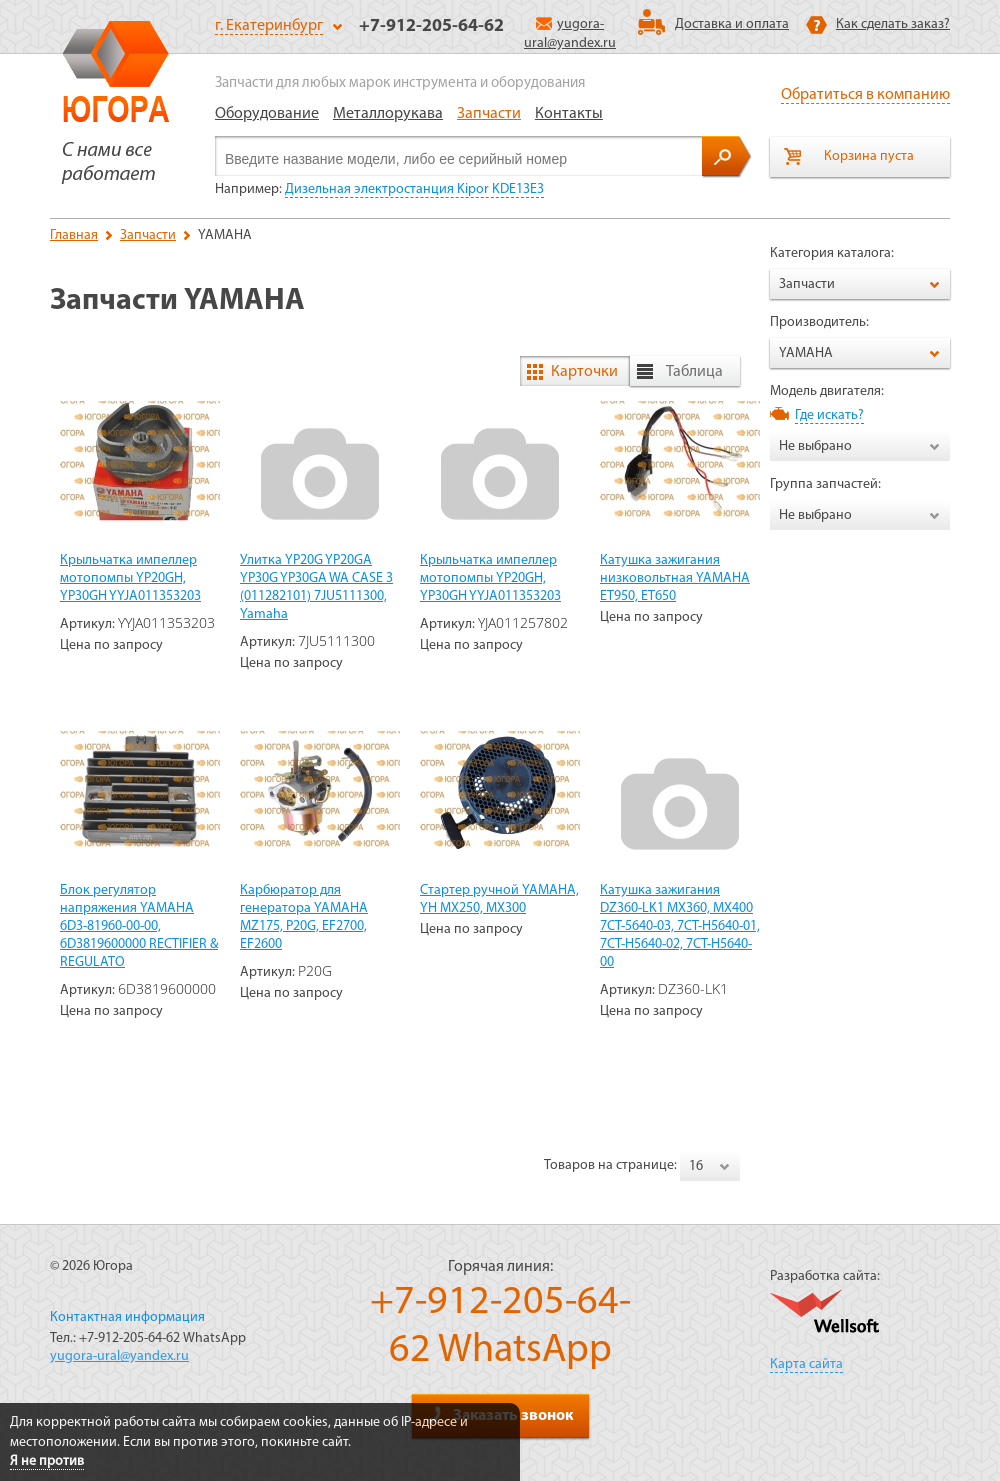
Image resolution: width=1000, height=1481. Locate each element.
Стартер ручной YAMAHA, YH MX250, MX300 (499, 899)
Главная (74, 235)
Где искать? (829, 415)
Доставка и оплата (732, 24)
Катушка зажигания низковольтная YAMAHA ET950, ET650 (675, 578)
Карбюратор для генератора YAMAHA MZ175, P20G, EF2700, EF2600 (304, 917)
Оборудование (267, 114)
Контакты (569, 114)
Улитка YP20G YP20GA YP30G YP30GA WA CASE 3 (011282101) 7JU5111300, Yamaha (316, 587)
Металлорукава (388, 114)
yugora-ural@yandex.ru (119, 1356)
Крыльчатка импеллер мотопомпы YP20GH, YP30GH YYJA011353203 (130, 578)
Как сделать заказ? (893, 24)
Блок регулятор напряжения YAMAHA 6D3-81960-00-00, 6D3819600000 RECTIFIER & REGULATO (139, 926)
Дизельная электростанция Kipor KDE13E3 (414, 189)
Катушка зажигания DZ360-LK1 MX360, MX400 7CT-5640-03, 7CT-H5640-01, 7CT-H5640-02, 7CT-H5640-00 (680, 926)
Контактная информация (127, 1317)
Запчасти (489, 114)
